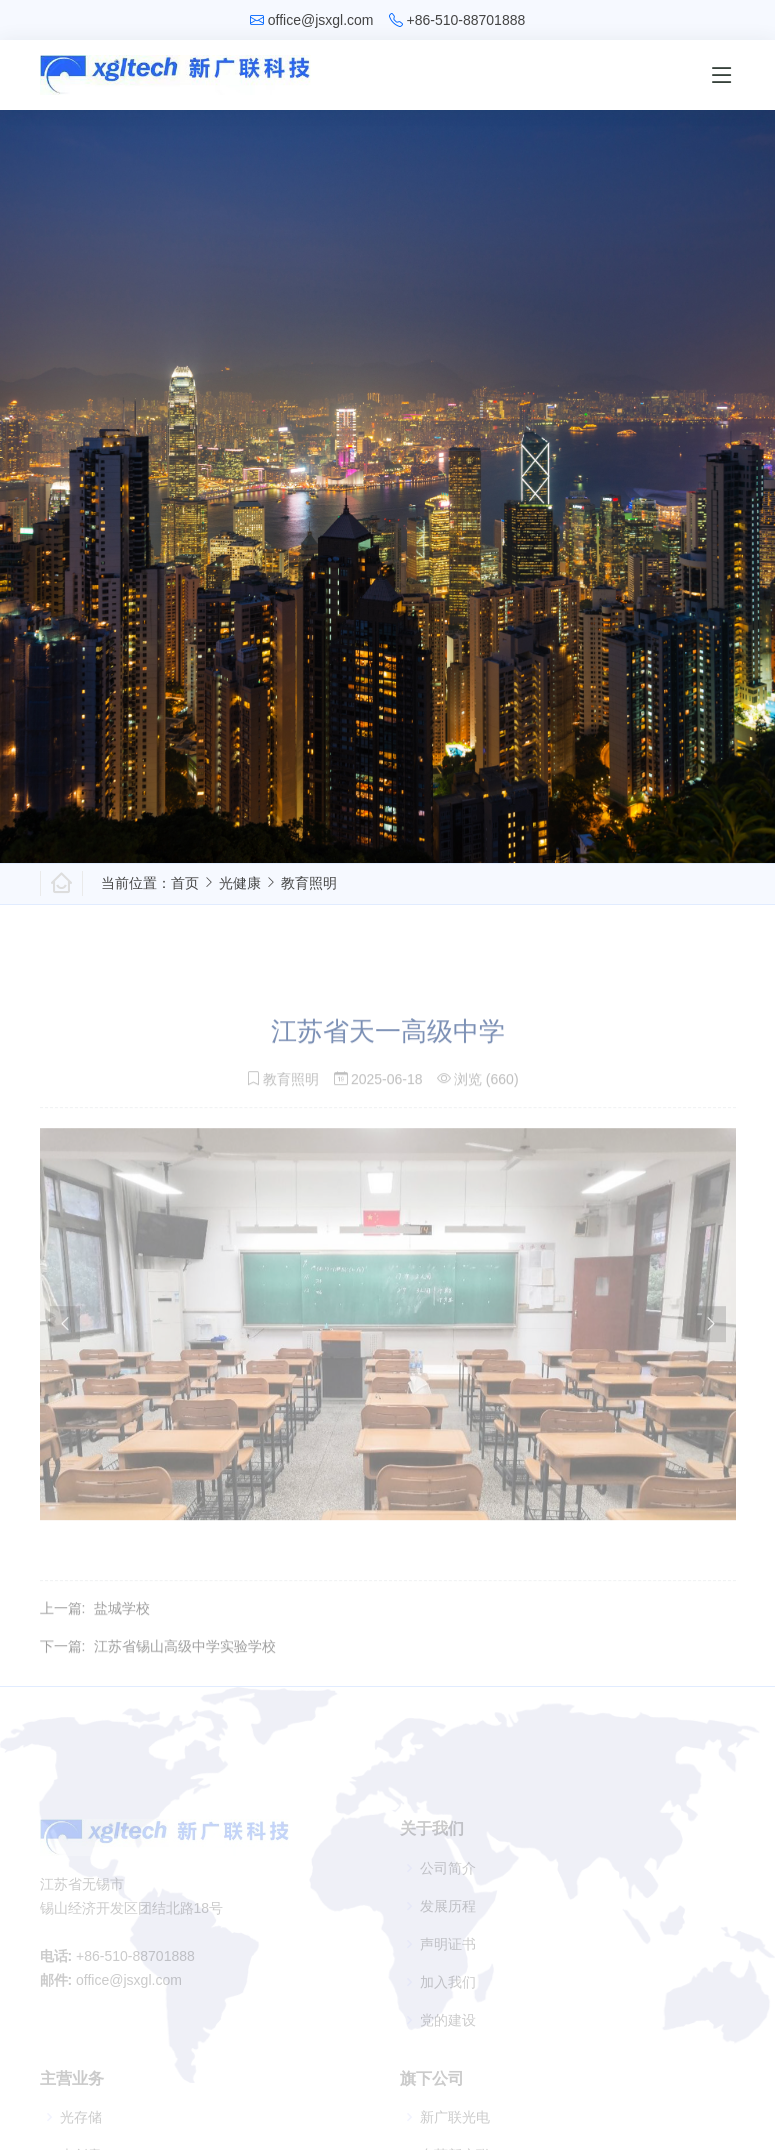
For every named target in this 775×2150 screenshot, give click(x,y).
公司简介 (448, 1886)
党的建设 (448, 2038)
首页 (185, 883)
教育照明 (309, 883)
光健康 (240, 883)
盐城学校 (122, 1633)
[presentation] (65, 1349)
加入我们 (448, 2000)
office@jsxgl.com (321, 20)
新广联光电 (455, 2135)
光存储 (81, 2135)
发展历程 (448, 1924)
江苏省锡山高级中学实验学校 (185, 1671)
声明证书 (448, 1962)
